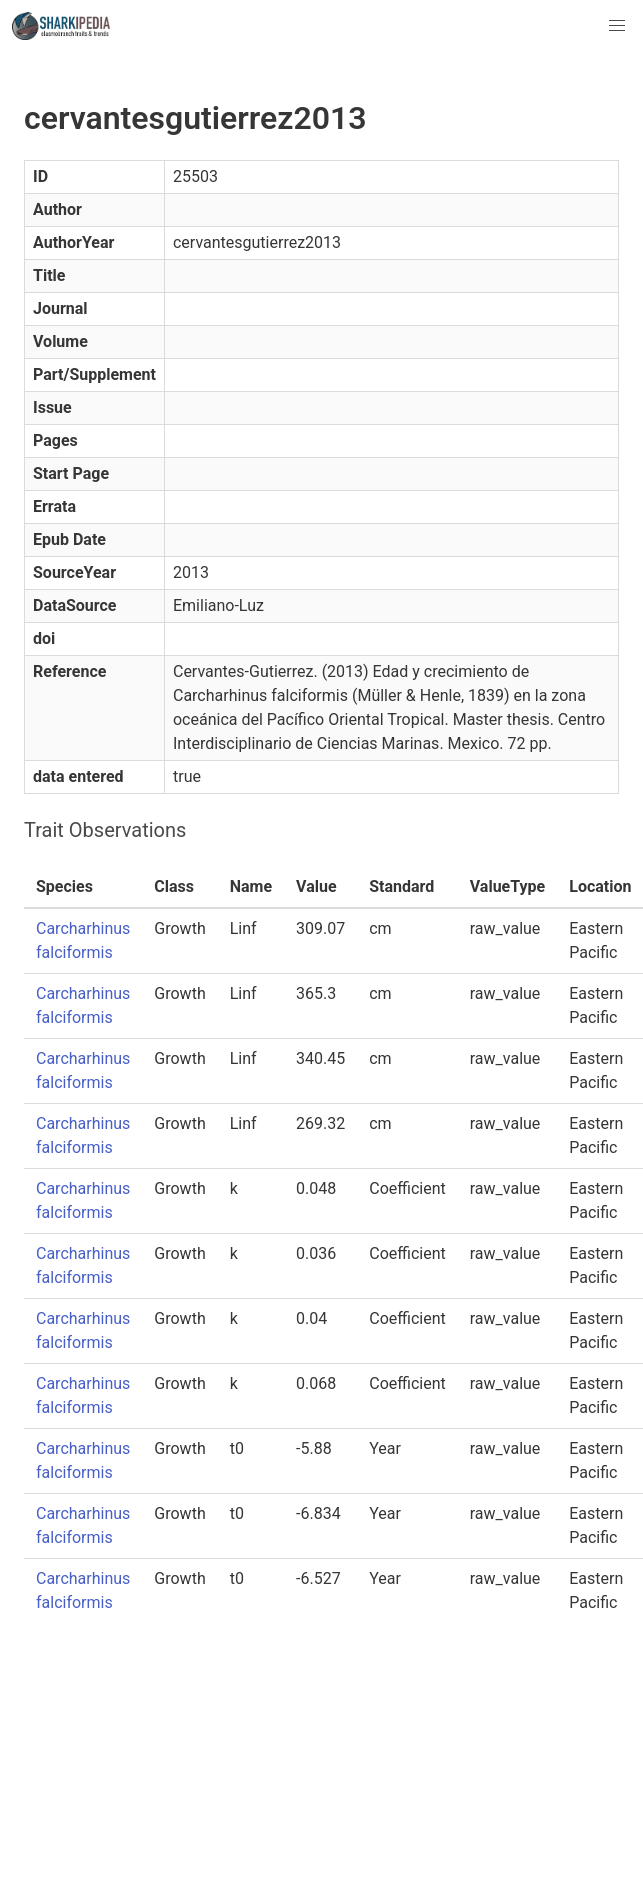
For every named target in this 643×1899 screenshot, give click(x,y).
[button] (617, 26)
